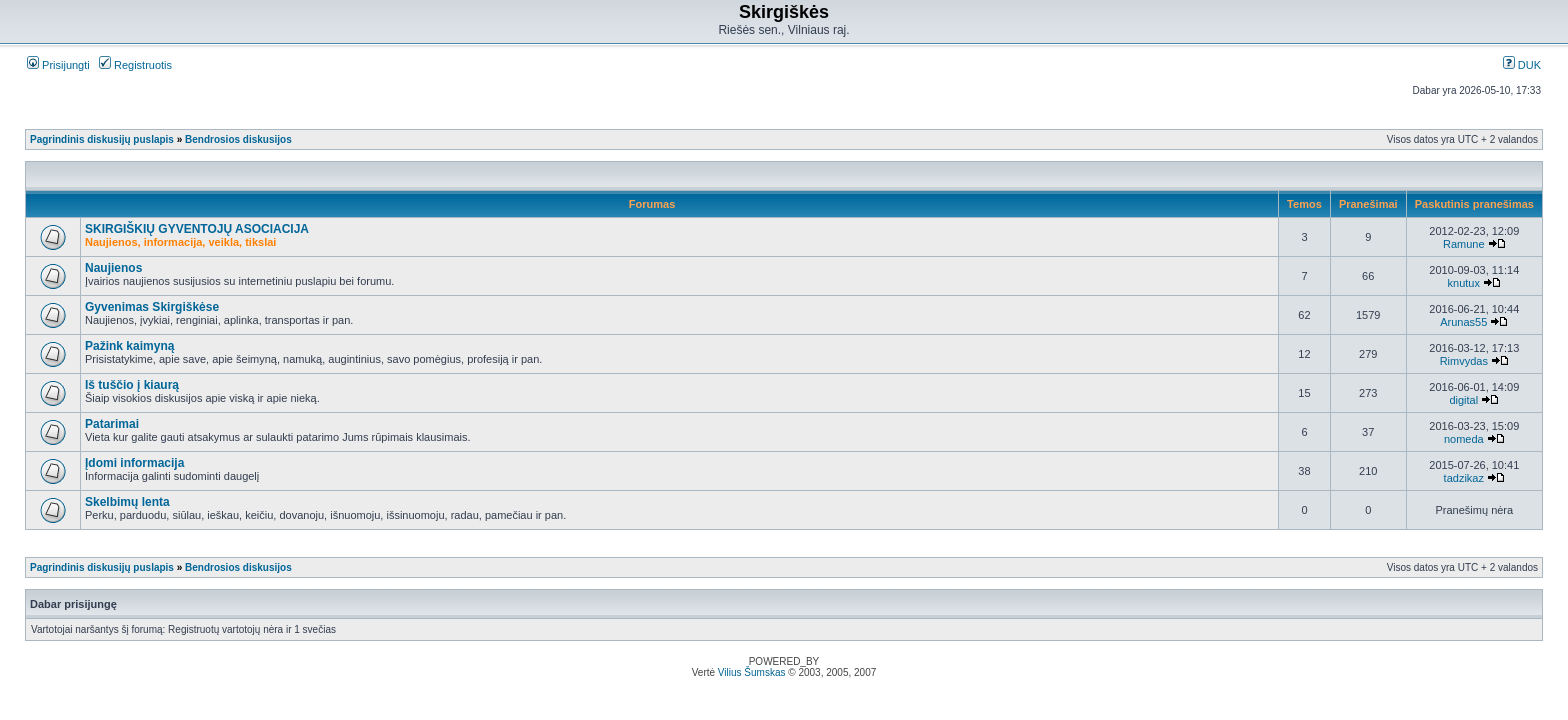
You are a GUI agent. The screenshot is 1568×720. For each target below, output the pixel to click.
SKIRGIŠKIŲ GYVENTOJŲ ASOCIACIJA (197, 229)
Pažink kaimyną (129, 346)
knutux (1464, 283)
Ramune (1464, 244)
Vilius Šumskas (752, 672)
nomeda (1464, 439)
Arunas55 (1463, 322)
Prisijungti (58, 65)
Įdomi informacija (134, 463)
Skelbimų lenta (127, 502)
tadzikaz (1464, 478)
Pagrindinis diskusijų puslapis (102, 139)
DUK (1522, 65)
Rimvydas (1464, 361)
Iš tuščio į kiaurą (132, 385)
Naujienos (113, 268)
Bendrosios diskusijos (238, 139)
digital (1463, 400)
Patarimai (112, 424)
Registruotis (135, 65)
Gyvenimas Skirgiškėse (152, 307)
